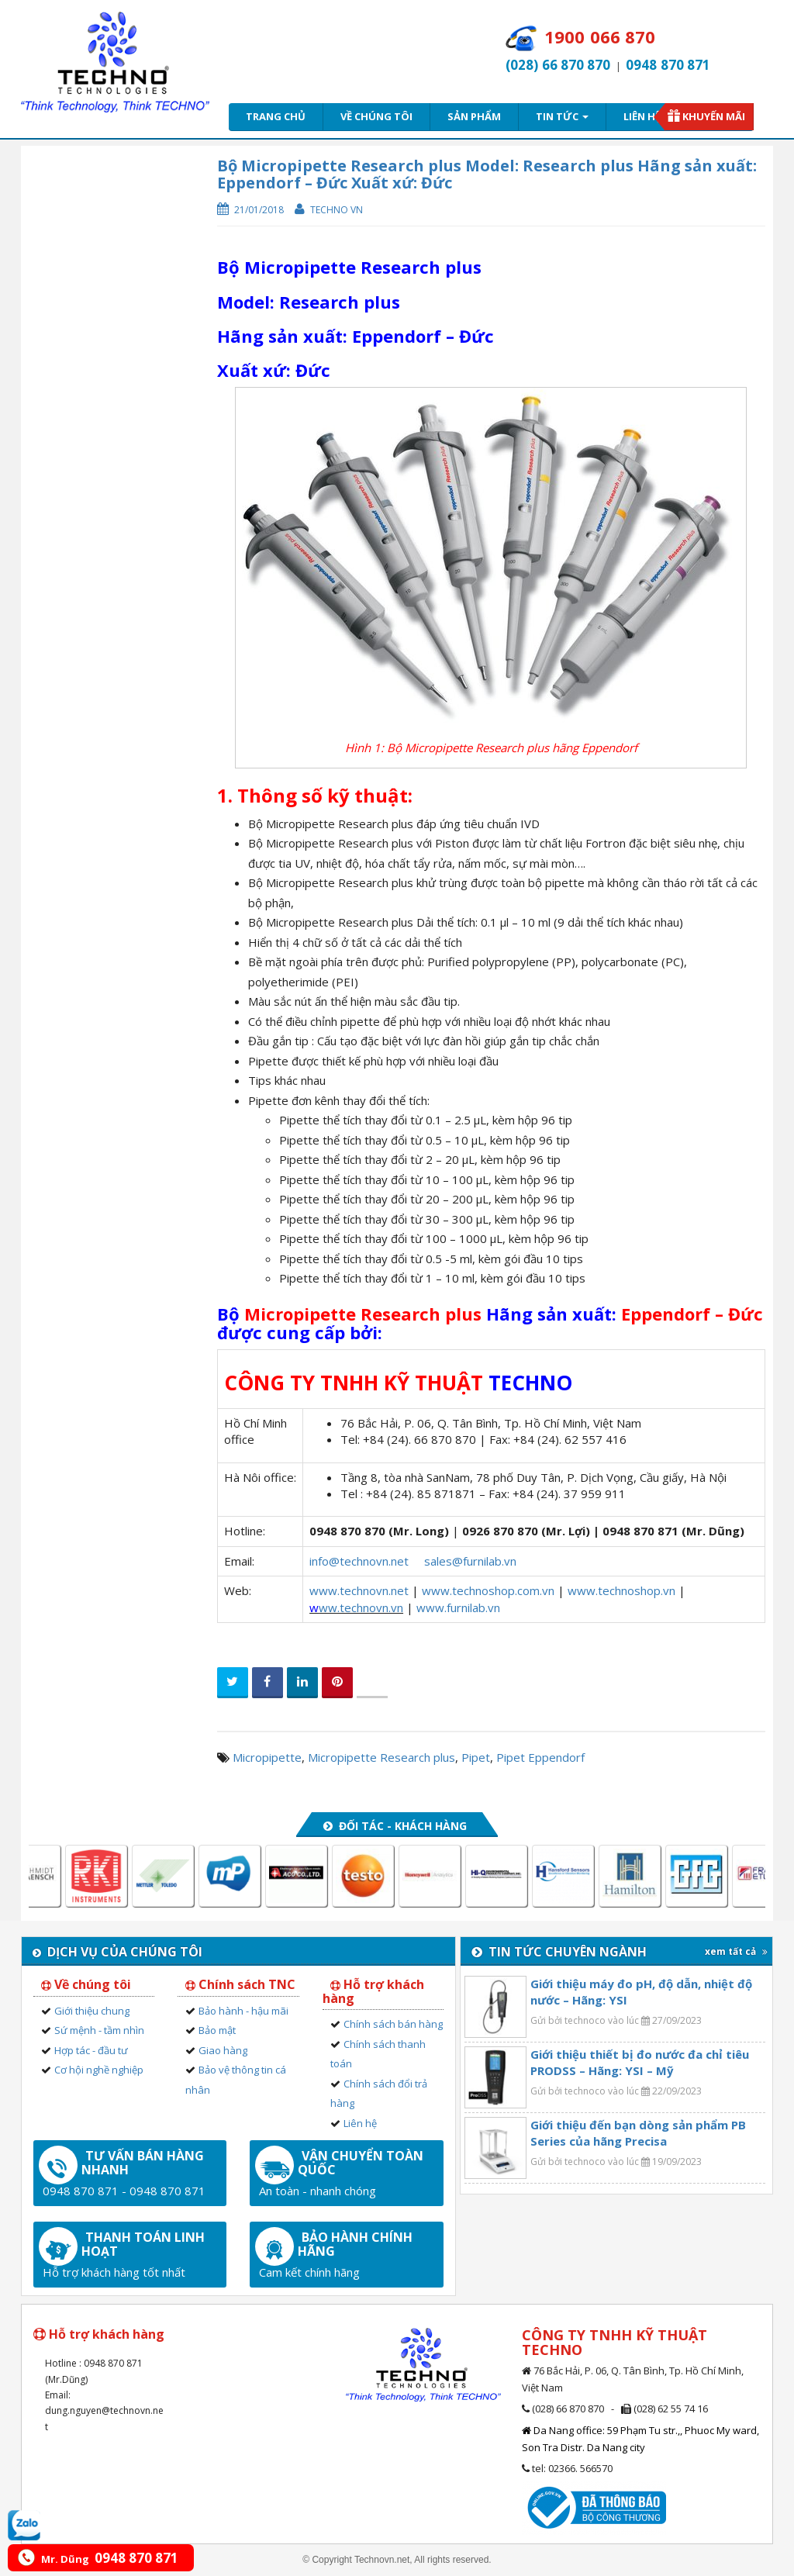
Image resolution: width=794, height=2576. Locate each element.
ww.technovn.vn (361, 1607)
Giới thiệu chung (91, 2011)
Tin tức (562, 116)
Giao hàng (222, 2050)
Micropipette (267, 1757)
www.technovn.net (359, 1590)
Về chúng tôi (376, 116)
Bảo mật (217, 2030)
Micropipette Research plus (381, 1757)
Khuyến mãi (713, 116)
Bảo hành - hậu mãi (243, 2011)
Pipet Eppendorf (540, 1757)
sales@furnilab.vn (470, 1561)
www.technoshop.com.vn (488, 1590)
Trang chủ (276, 116)
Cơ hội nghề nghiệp (98, 2070)
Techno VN (336, 209)
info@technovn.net (359, 1561)
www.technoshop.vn (621, 1590)
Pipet (475, 1757)
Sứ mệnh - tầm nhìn (99, 2030)
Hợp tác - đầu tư (91, 2050)
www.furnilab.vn (458, 1607)
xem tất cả (736, 1951)
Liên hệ (642, 116)
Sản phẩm (474, 116)
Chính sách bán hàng (393, 2024)
